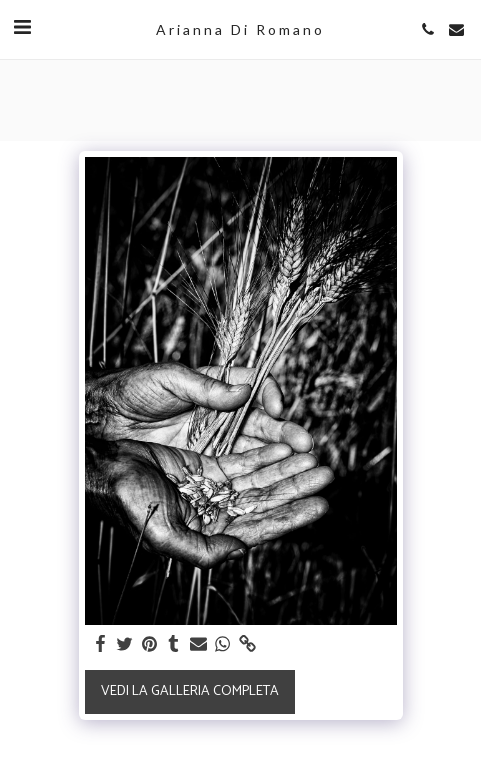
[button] (22, 28)
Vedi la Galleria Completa (190, 691)
